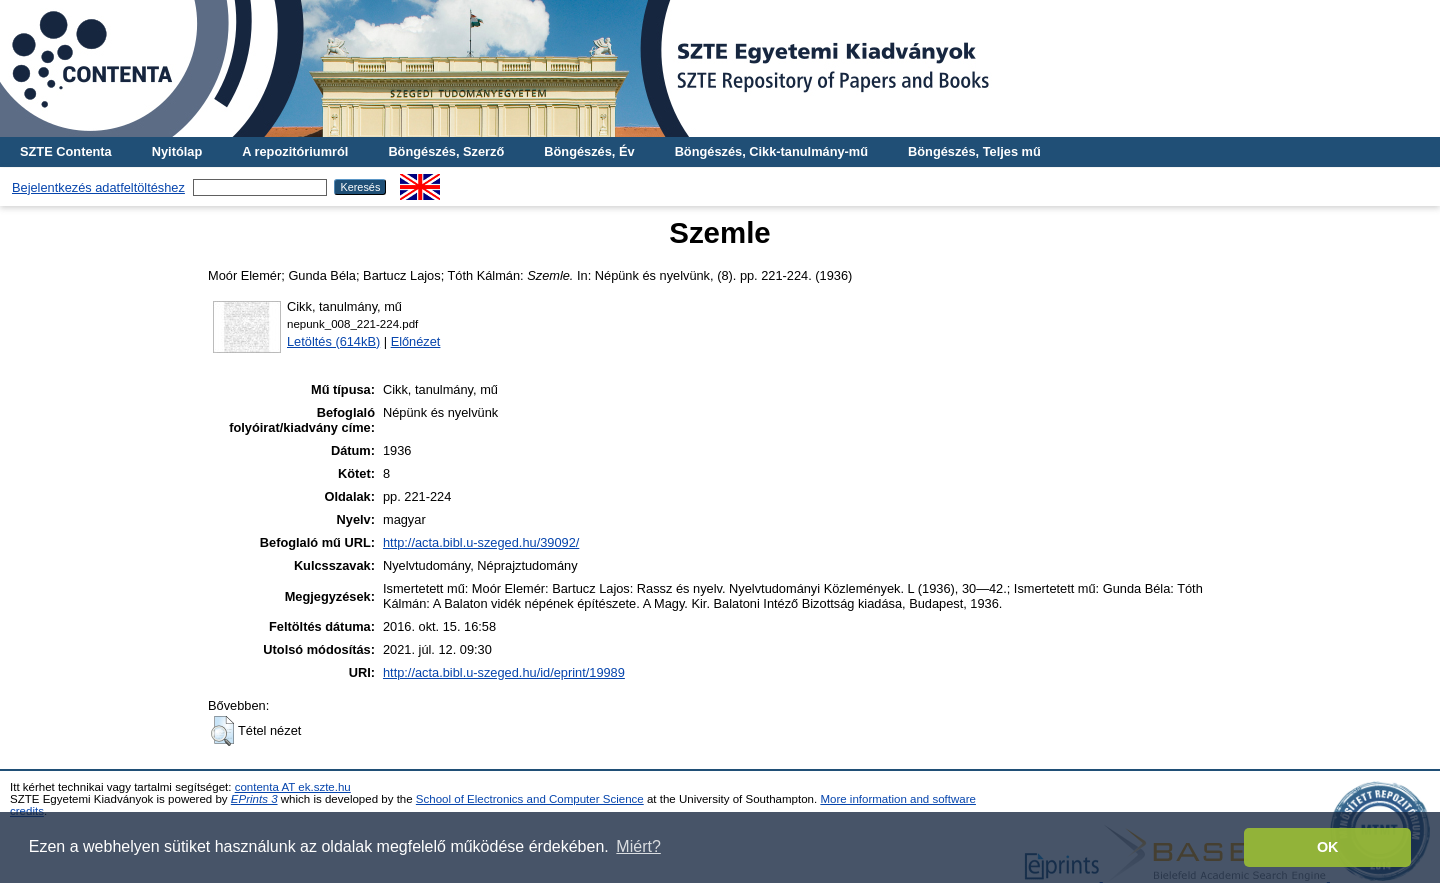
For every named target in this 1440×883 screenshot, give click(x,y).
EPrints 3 (254, 799)
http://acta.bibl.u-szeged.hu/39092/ (481, 542)
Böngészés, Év (589, 151)
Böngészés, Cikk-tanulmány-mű (771, 151)
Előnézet (416, 341)
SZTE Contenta (66, 151)
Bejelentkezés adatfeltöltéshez (98, 187)
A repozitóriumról (295, 151)
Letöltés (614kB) (333, 341)
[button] (222, 731)
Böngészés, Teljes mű (974, 151)
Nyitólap (177, 151)
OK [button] (1328, 847)
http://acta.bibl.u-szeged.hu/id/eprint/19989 (504, 672)
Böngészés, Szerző (446, 151)
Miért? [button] (638, 846)
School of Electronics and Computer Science (530, 799)
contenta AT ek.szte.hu (293, 787)
